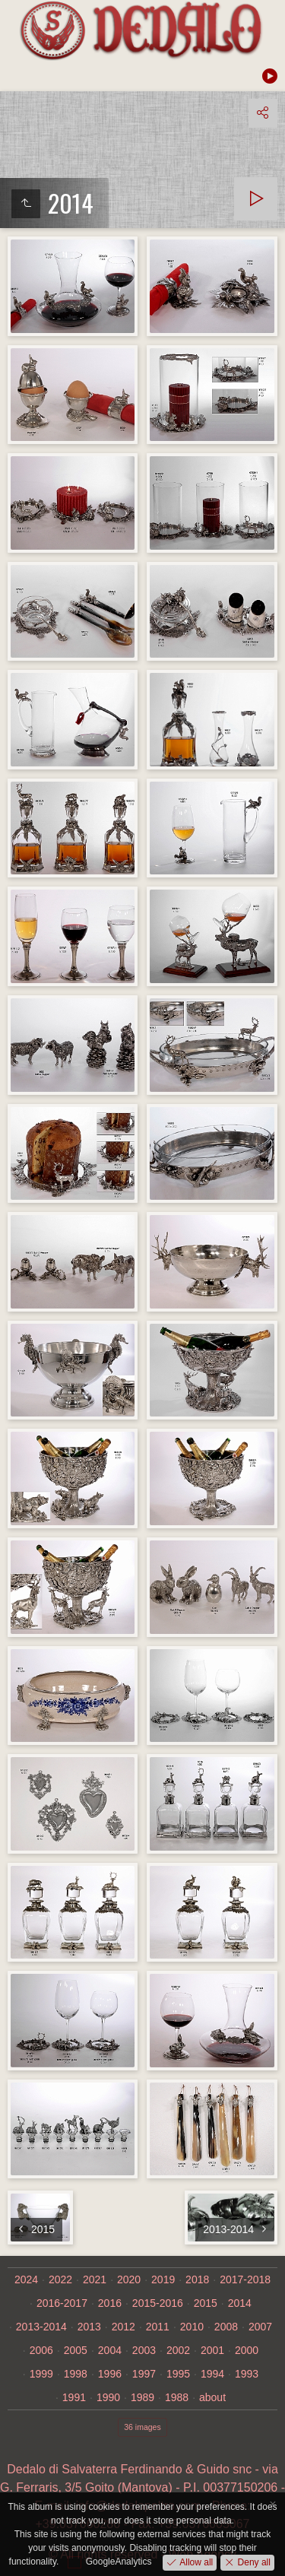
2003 (144, 2350)
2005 (75, 2350)
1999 (41, 2374)
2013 (89, 2327)
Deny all (253, 2561)
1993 (246, 2374)
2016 (110, 2303)
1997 (144, 2374)
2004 (110, 2350)
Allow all (195, 2561)
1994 (212, 2374)
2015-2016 (157, 2303)
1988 (176, 2397)
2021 (94, 2279)
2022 (60, 2279)
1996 (110, 2374)
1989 (142, 2397)
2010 (192, 2327)
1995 (178, 2374)
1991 (74, 2397)
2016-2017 (61, 2303)
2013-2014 (41, 2327)
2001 (212, 2350)
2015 (205, 2303)
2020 (129, 2279)
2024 (26, 2279)
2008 (226, 2327)
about (212, 2397)
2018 (197, 2279)
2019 (163, 2279)
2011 (157, 2327)
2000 (246, 2350)
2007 (260, 2327)
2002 (178, 2350)
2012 (123, 2327)
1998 (75, 2374)
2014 (240, 2303)
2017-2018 (245, 2279)
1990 (108, 2397)
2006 (41, 2350)
